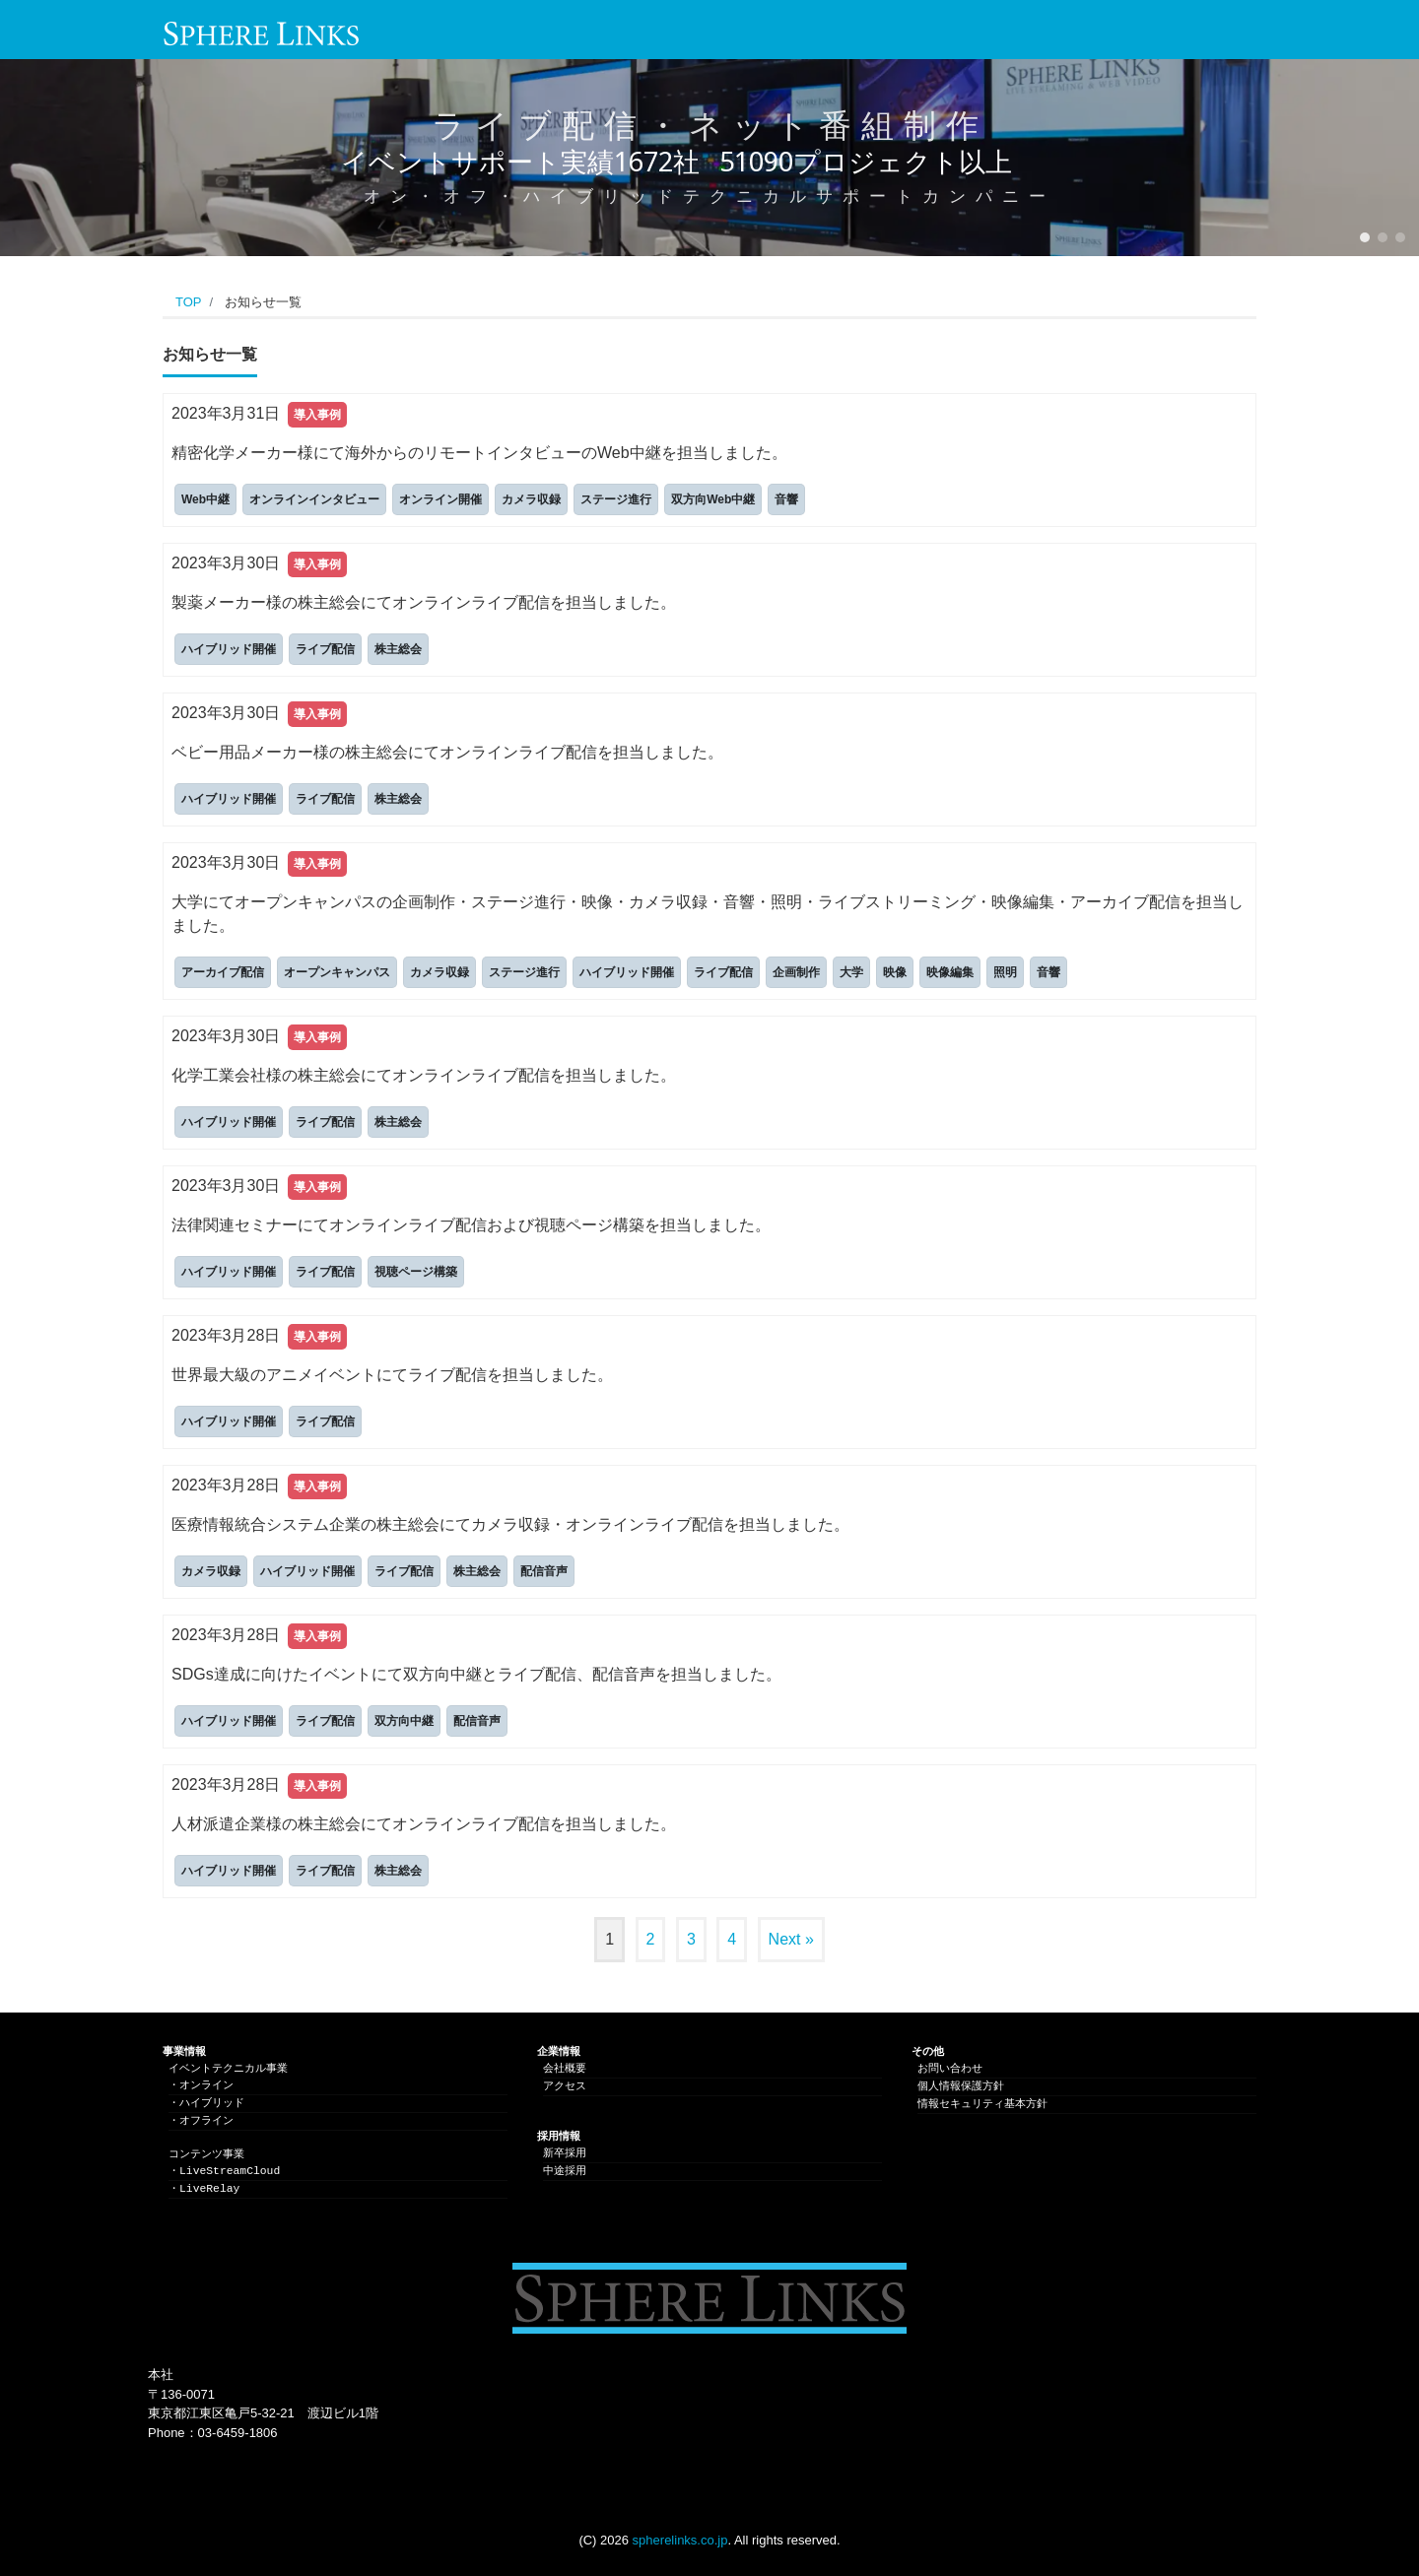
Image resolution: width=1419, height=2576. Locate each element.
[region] (709, 157)
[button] (1365, 237)
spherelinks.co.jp (680, 2540)
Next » (791, 1939)
